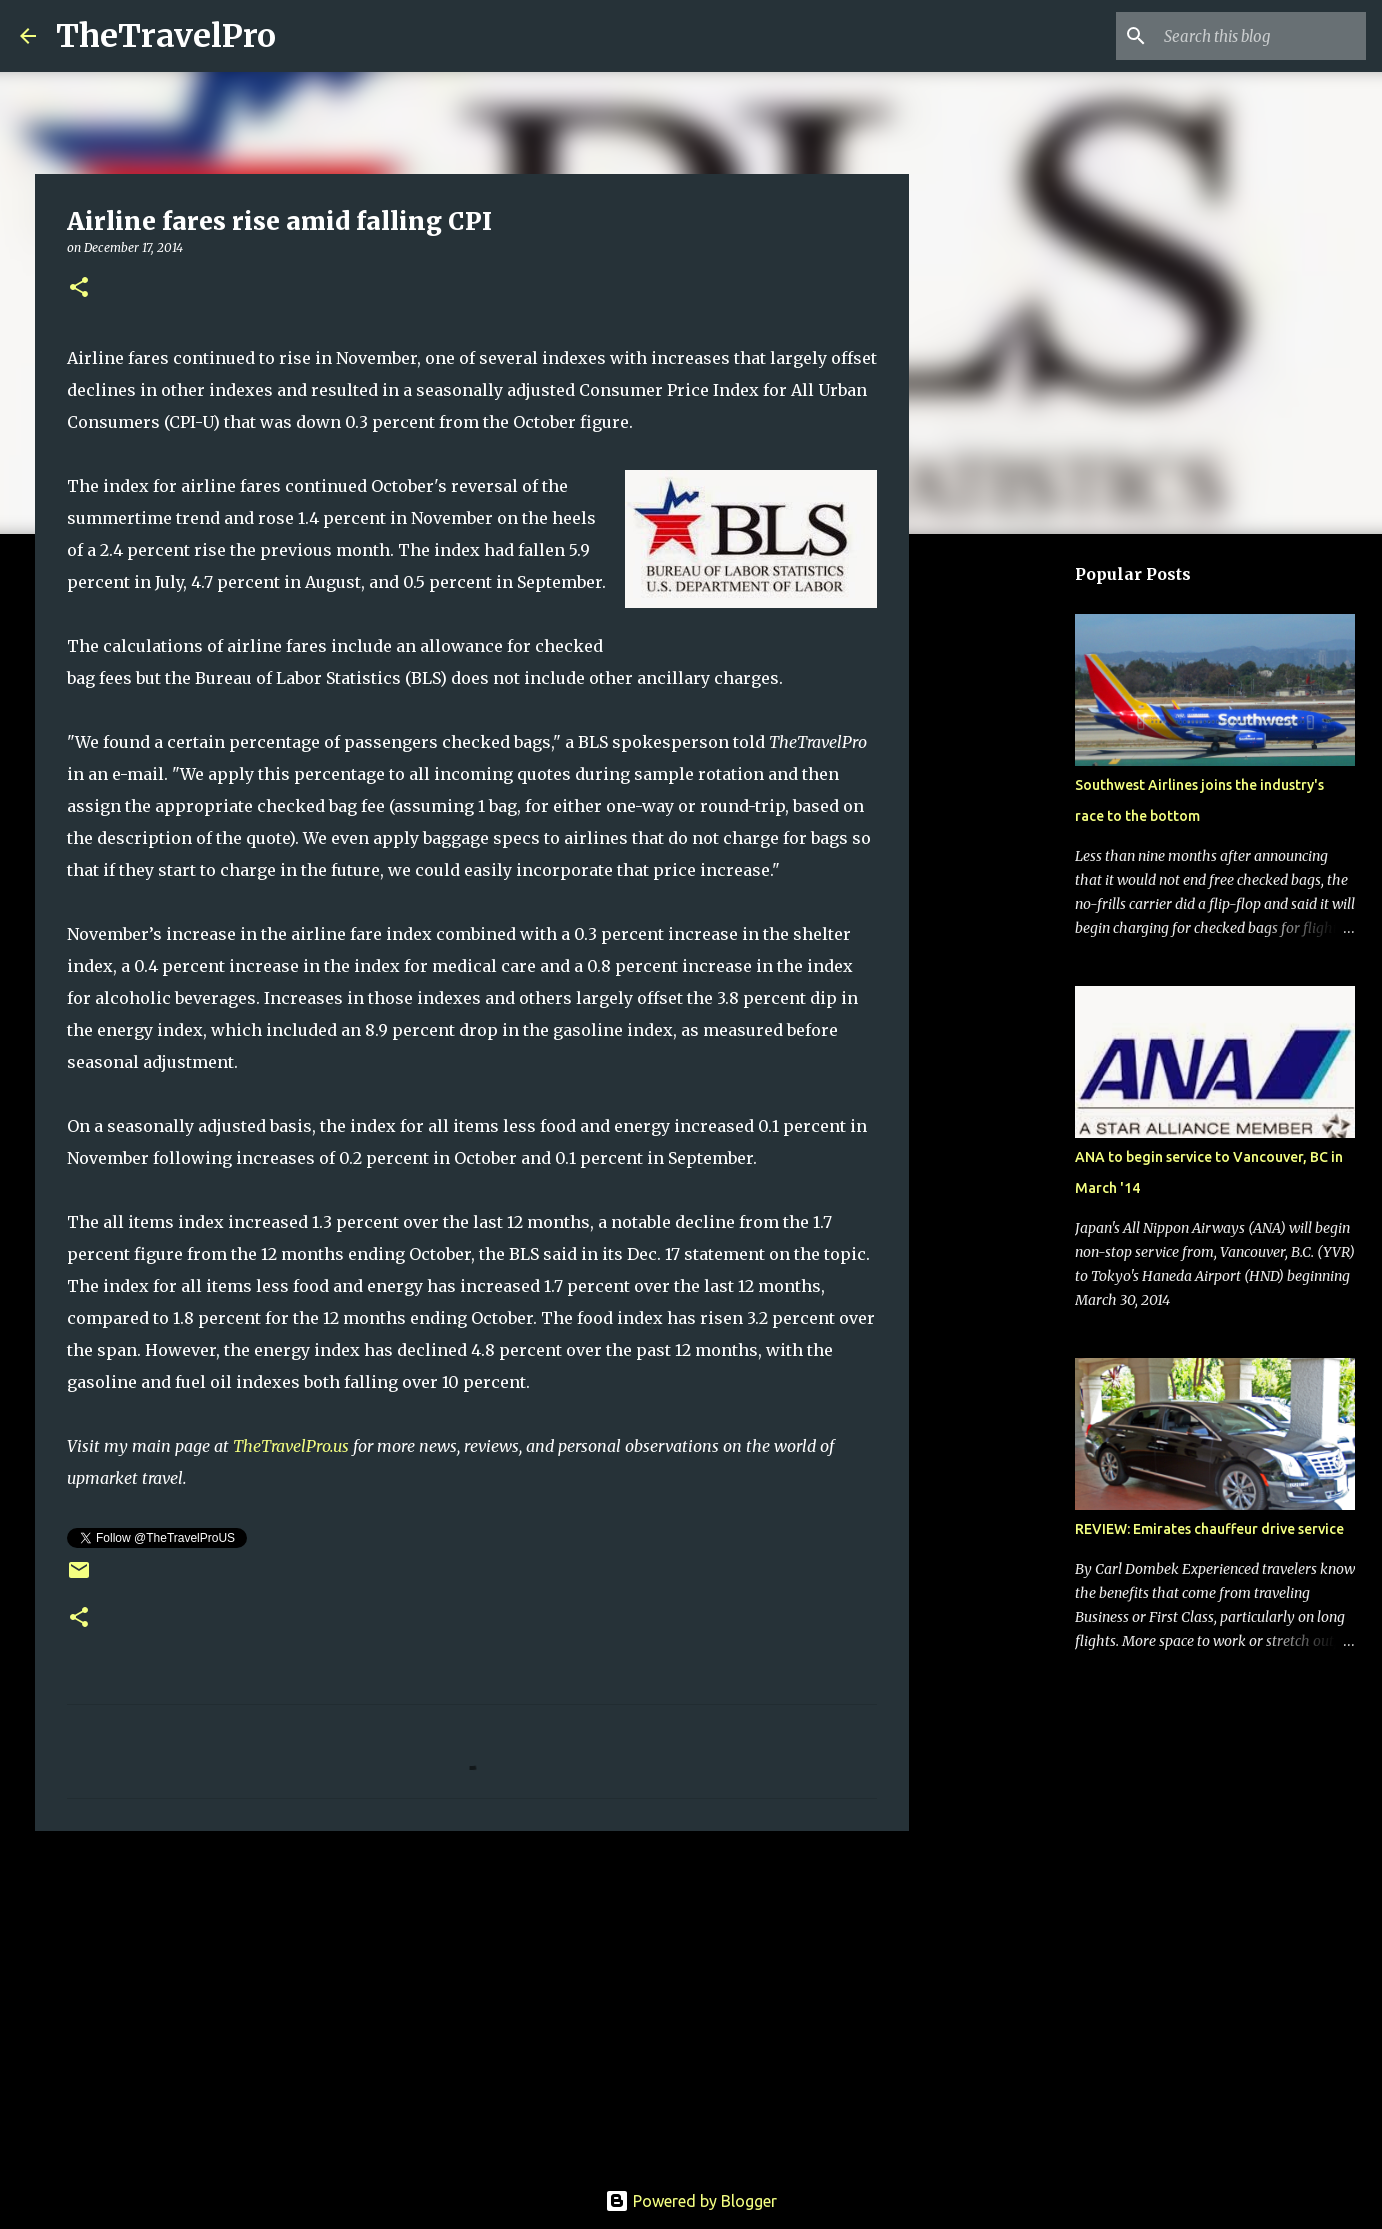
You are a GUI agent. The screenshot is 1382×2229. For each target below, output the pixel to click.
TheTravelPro (166, 36)
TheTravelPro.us (291, 1446)
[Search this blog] (1261, 36)
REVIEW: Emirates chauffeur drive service (1209, 1529)
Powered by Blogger (691, 2201)
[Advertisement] (472, 2001)
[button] (79, 288)
